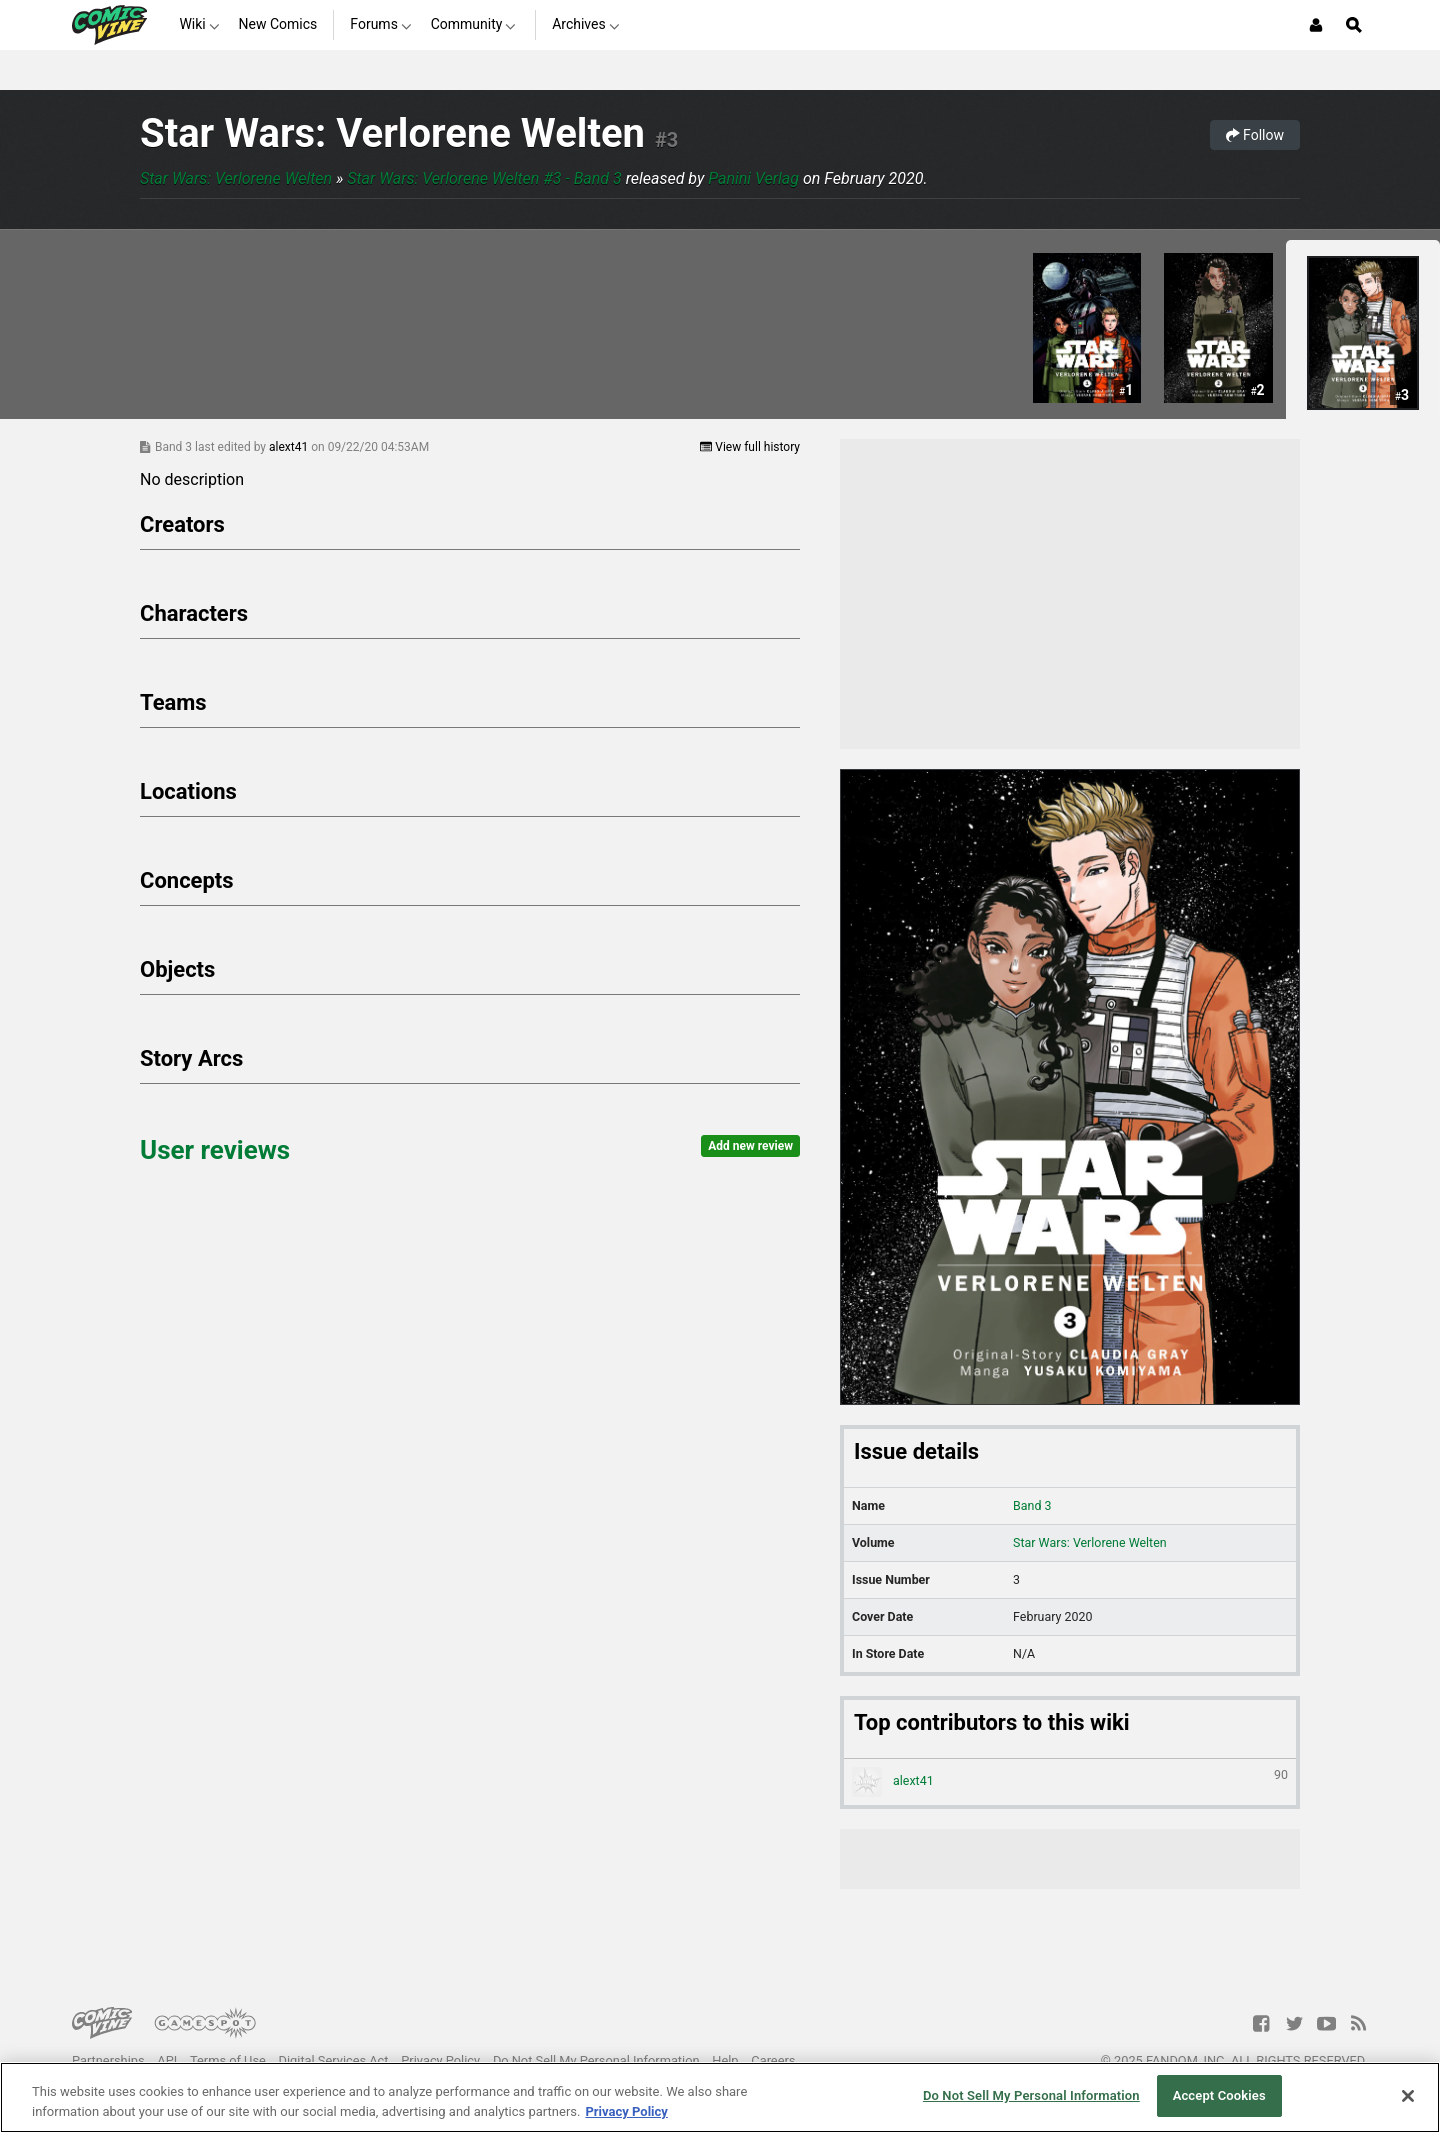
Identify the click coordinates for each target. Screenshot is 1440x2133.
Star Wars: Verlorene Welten (392, 133)
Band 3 (1032, 1505)
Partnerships (108, 2060)
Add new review (750, 1146)
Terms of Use (228, 2060)
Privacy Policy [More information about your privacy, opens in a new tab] (626, 2111)
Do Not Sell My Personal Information (596, 2060)
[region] (720, 2097)
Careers (773, 2060)
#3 (666, 140)
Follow (1255, 135)
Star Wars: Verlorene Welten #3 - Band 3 (484, 178)
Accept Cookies (1219, 2095)
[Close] (1408, 2096)
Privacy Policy (440, 2060)
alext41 (290, 447)
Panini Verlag (753, 178)
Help (725, 2060)
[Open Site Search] (1354, 25)
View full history (750, 447)
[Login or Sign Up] (1316, 25)
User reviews (215, 1150)
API (167, 2060)
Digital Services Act (334, 2060)
